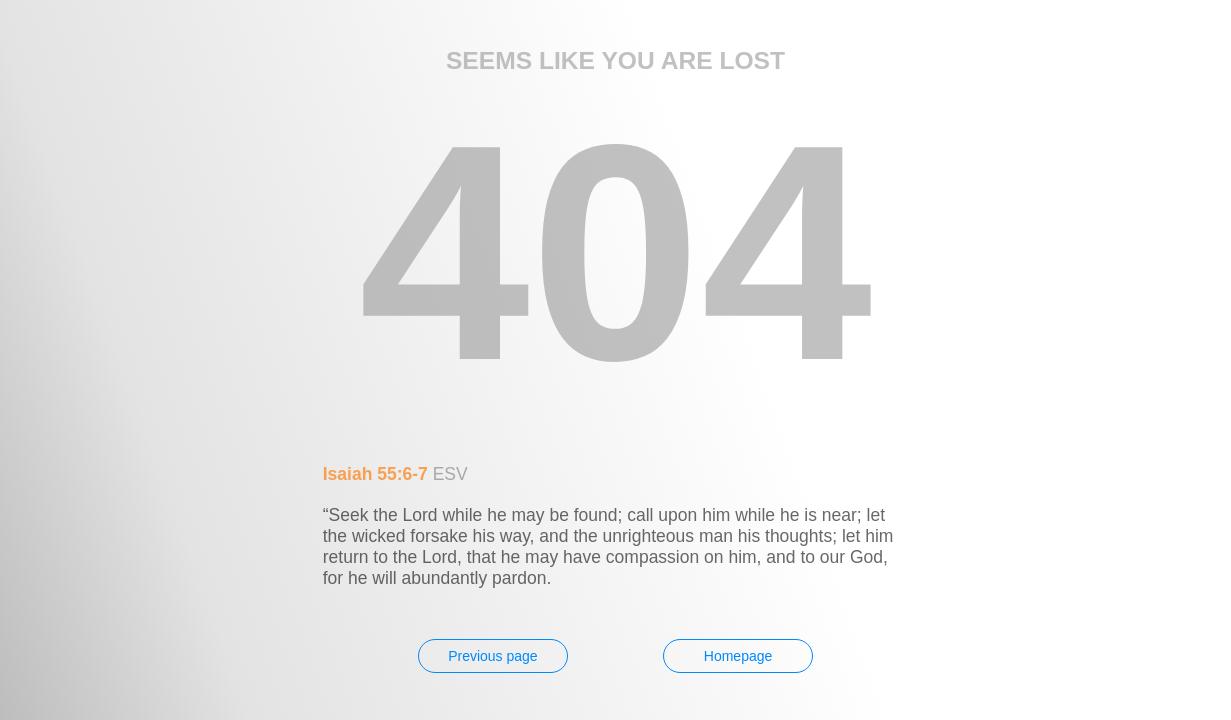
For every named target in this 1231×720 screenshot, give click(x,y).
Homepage (738, 656)
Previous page (493, 656)
